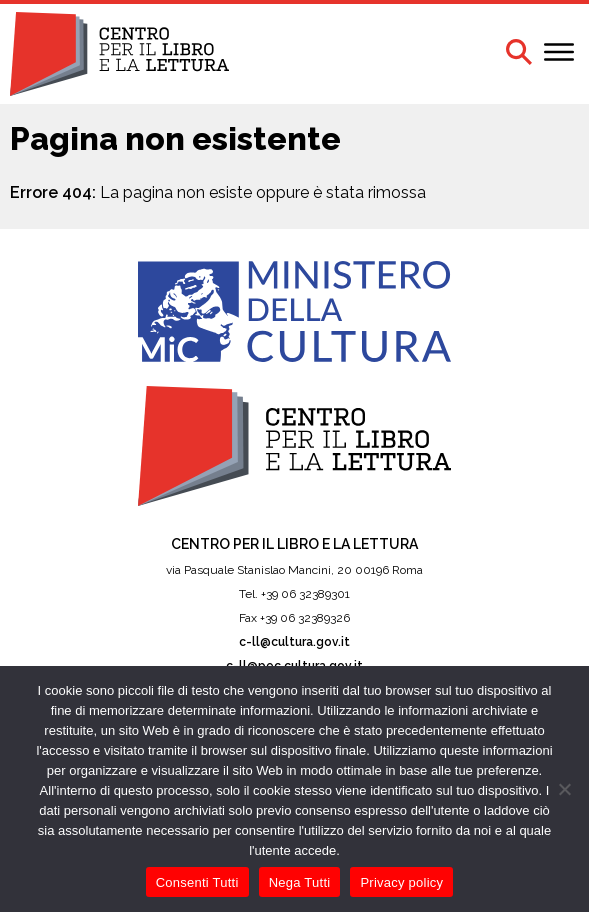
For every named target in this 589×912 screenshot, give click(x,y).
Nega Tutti (300, 882)
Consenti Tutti (197, 882)
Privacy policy (401, 882)
